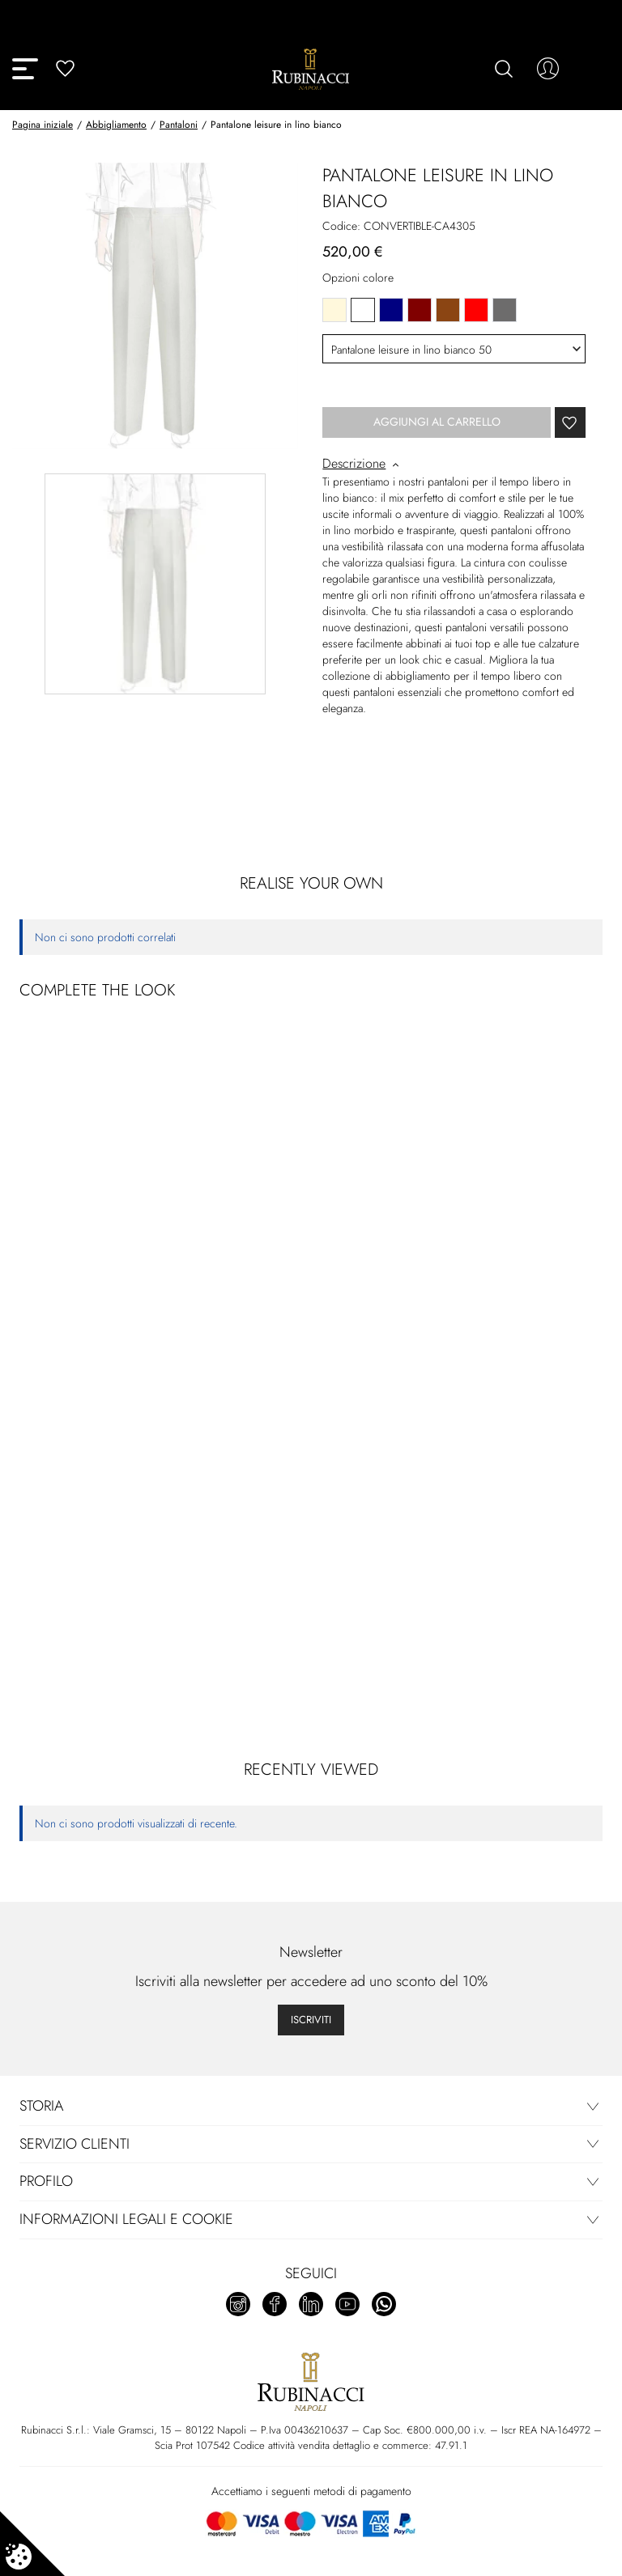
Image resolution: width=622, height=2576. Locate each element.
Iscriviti (311, 2019)
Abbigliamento (116, 124)
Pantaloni (179, 124)
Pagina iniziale (42, 124)
